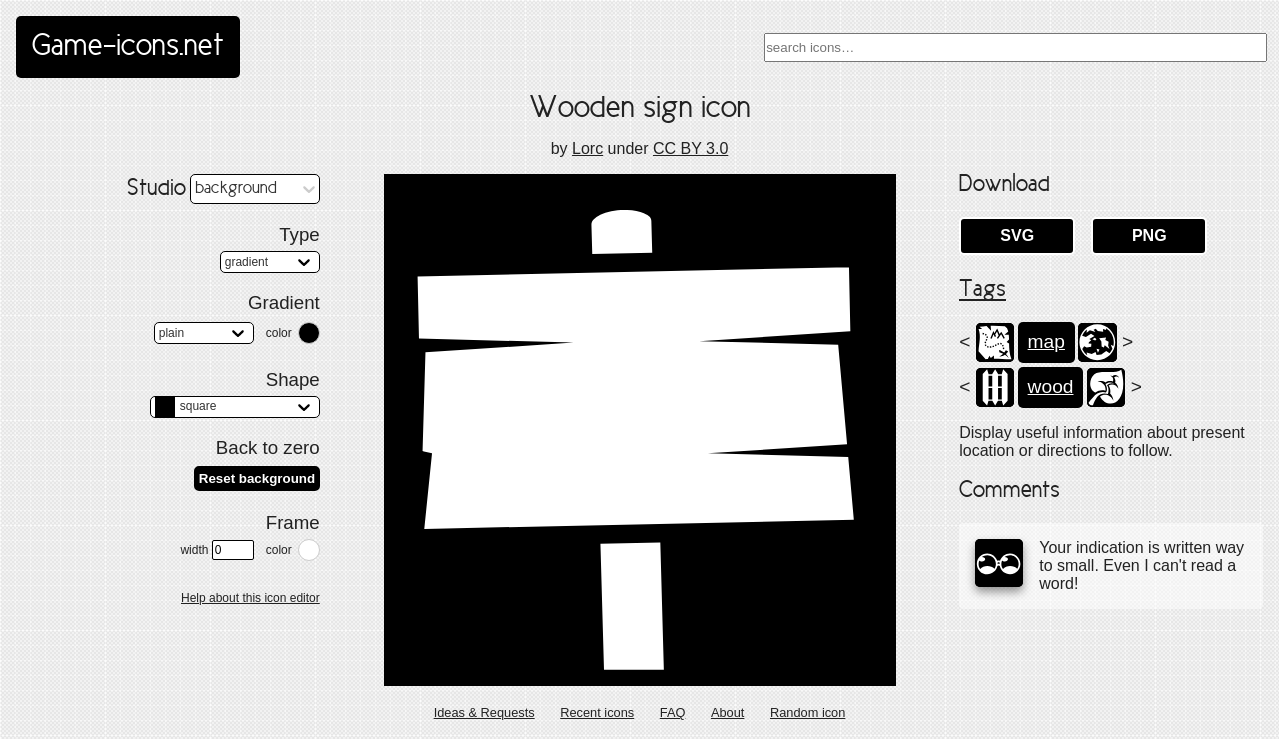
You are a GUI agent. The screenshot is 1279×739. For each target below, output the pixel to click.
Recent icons (597, 712)
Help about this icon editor (250, 598)
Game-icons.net (128, 47)
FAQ (673, 712)
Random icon (807, 712)
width (216, 550)
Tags (982, 290)
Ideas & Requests (484, 712)
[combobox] (1015, 47)
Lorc (587, 148)
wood (1051, 386)
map (1046, 341)
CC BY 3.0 (690, 148)
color (279, 333)
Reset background (257, 478)
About (727, 712)
